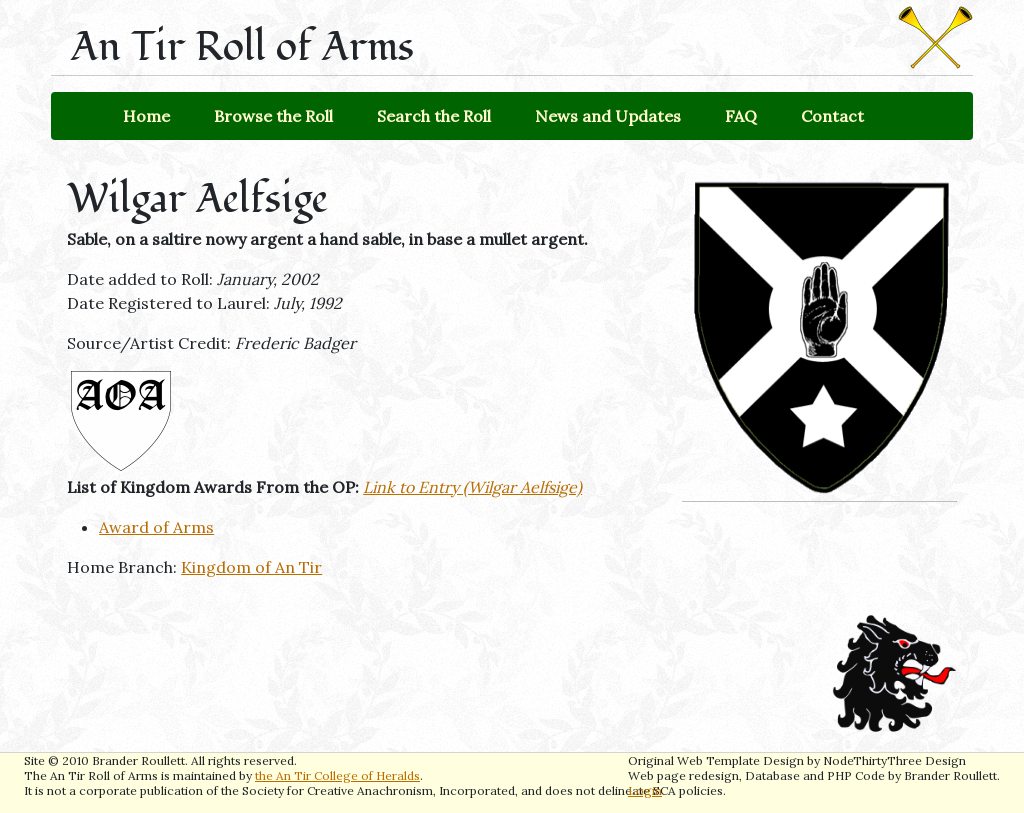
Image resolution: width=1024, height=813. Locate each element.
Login (645, 790)
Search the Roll (434, 116)
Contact (832, 116)
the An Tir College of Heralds (337, 775)
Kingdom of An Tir (251, 567)
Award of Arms (156, 527)
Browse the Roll (273, 116)
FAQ (741, 116)
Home (146, 116)
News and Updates (608, 116)
